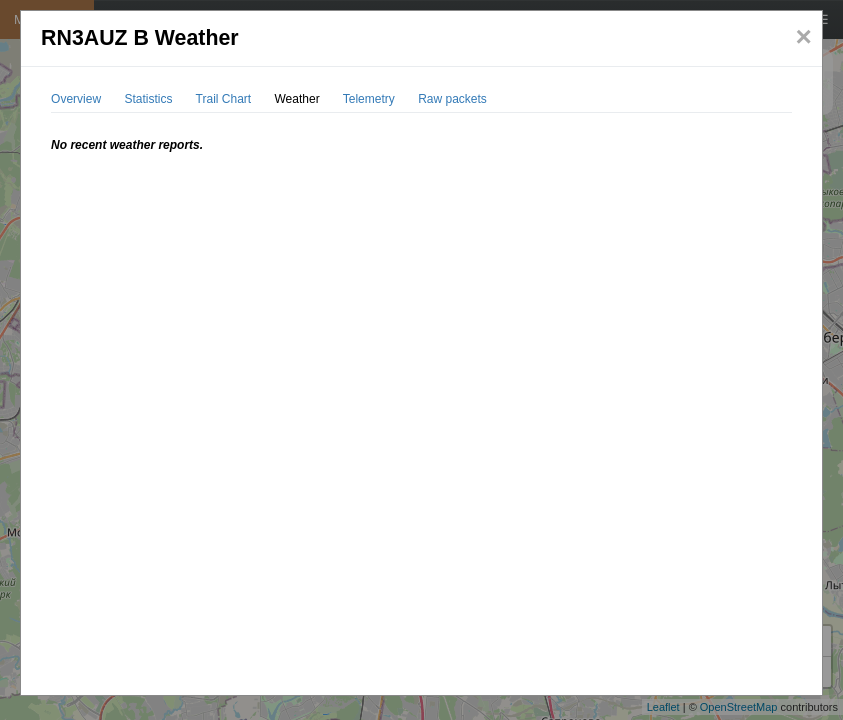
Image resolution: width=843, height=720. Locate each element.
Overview (76, 99)
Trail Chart (224, 99)
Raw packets (452, 99)
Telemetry (369, 99)
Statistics (148, 99)
